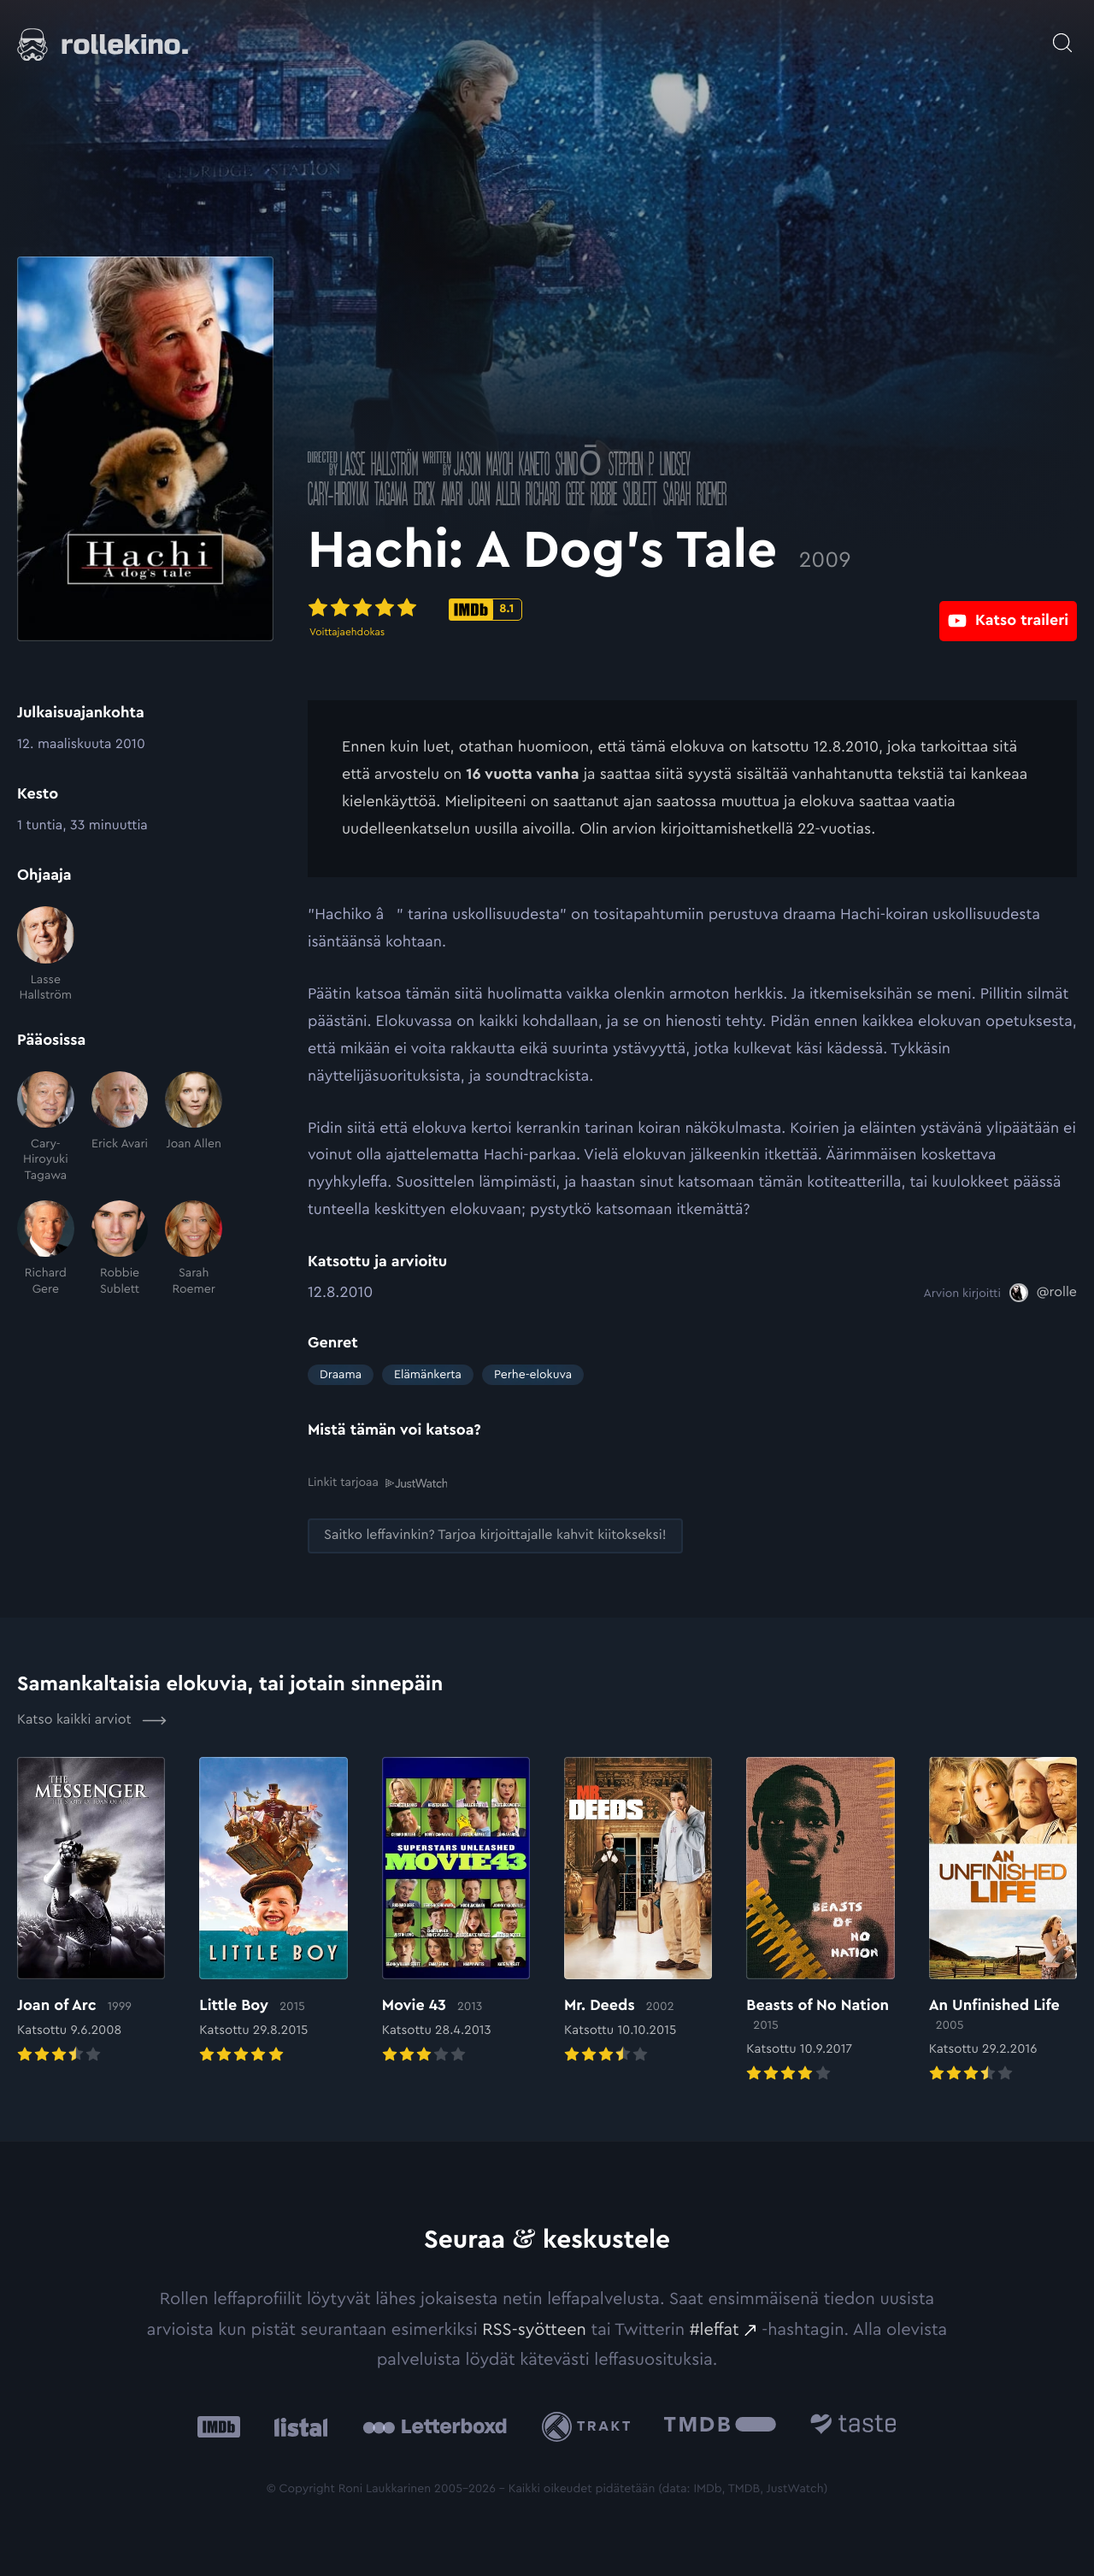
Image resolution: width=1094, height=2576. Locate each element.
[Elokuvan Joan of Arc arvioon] (91, 1911)
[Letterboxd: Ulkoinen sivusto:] (434, 2425)
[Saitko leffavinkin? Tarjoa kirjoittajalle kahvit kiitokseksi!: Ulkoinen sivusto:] (495, 1535)
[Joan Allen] (193, 1127)
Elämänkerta (428, 1375)
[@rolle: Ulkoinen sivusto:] (1043, 1292)
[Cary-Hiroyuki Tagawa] (45, 1127)
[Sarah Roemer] (193, 1248)
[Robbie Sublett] (120, 1248)
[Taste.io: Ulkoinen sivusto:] (853, 2426)
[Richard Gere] (45, 1248)
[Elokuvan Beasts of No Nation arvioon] (820, 1920)
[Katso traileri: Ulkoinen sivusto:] (1008, 608)
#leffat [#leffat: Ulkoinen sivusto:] (714, 2328)
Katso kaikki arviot (92, 1719)
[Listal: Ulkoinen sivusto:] (297, 2426)
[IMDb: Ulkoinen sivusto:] (218, 2426)
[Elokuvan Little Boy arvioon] (273, 1911)
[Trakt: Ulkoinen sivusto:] (590, 2426)
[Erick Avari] (120, 1127)
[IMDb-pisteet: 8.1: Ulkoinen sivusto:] (485, 609)
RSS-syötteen (534, 2328)
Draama (341, 1375)
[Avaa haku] (1062, 34)
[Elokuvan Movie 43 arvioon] (456, 1911)
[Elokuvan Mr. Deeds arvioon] (638, 1911)
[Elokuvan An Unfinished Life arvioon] (1003, 1920)
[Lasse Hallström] (45, 954)
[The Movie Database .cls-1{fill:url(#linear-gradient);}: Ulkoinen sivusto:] (720, 2426)
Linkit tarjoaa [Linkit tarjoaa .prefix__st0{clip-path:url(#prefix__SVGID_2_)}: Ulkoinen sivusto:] (377, 1482)
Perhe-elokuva (533, 1375)
